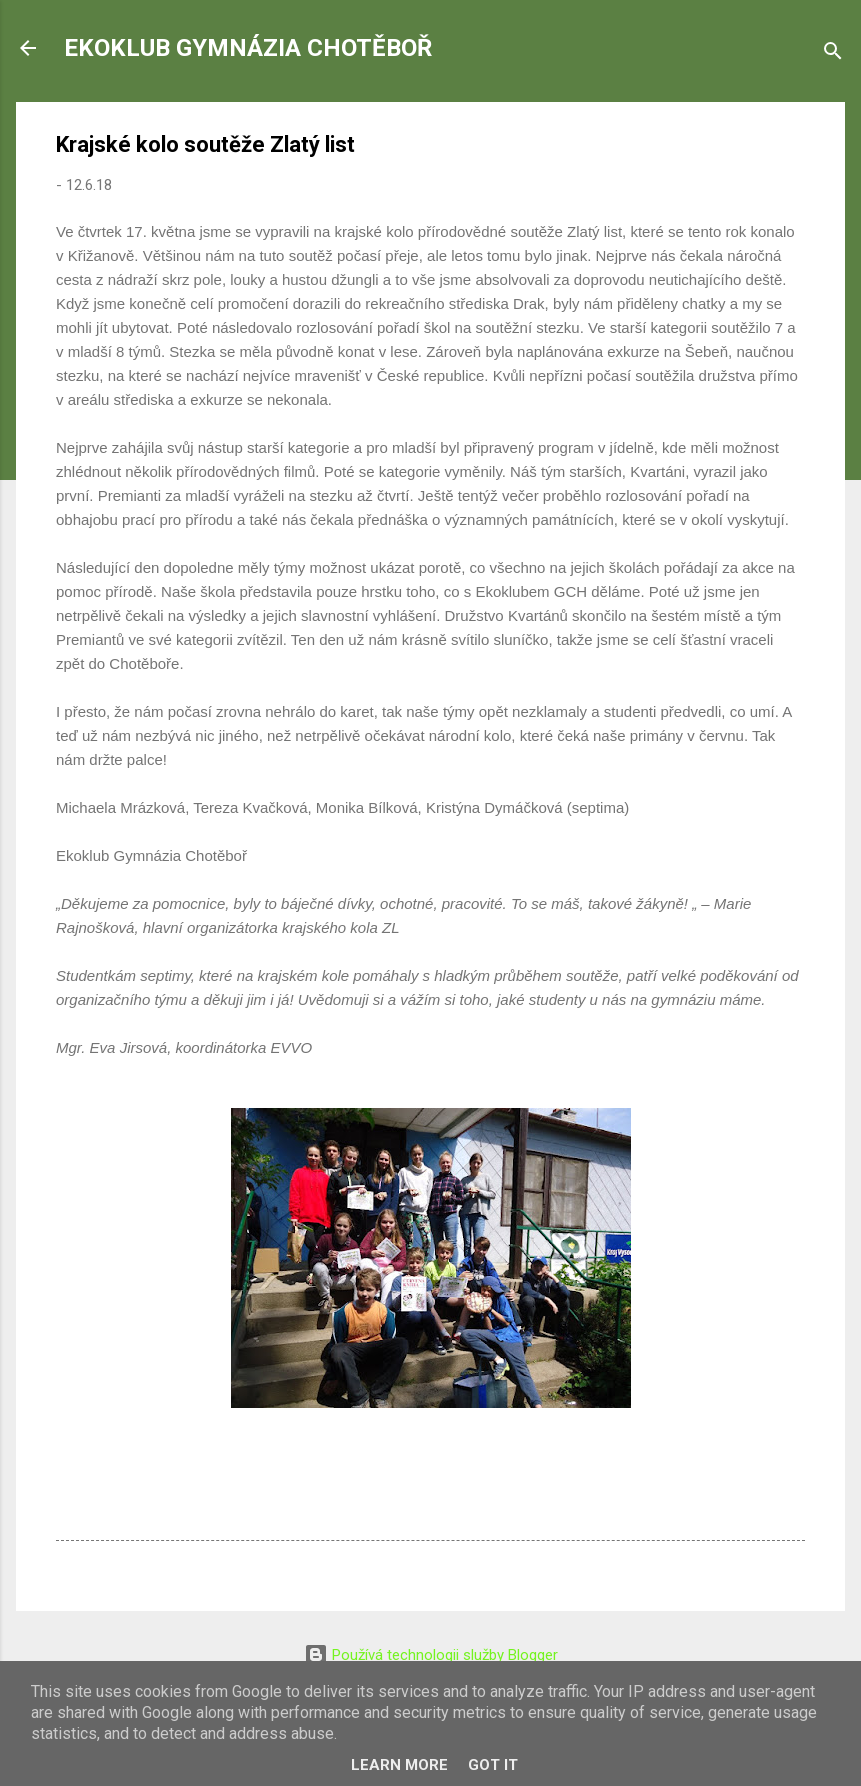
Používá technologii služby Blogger (431, 1655)
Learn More (399, 1765)
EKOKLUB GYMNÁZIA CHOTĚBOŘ (248, 48)
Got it (493, 1765)
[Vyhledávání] (833, 54)
